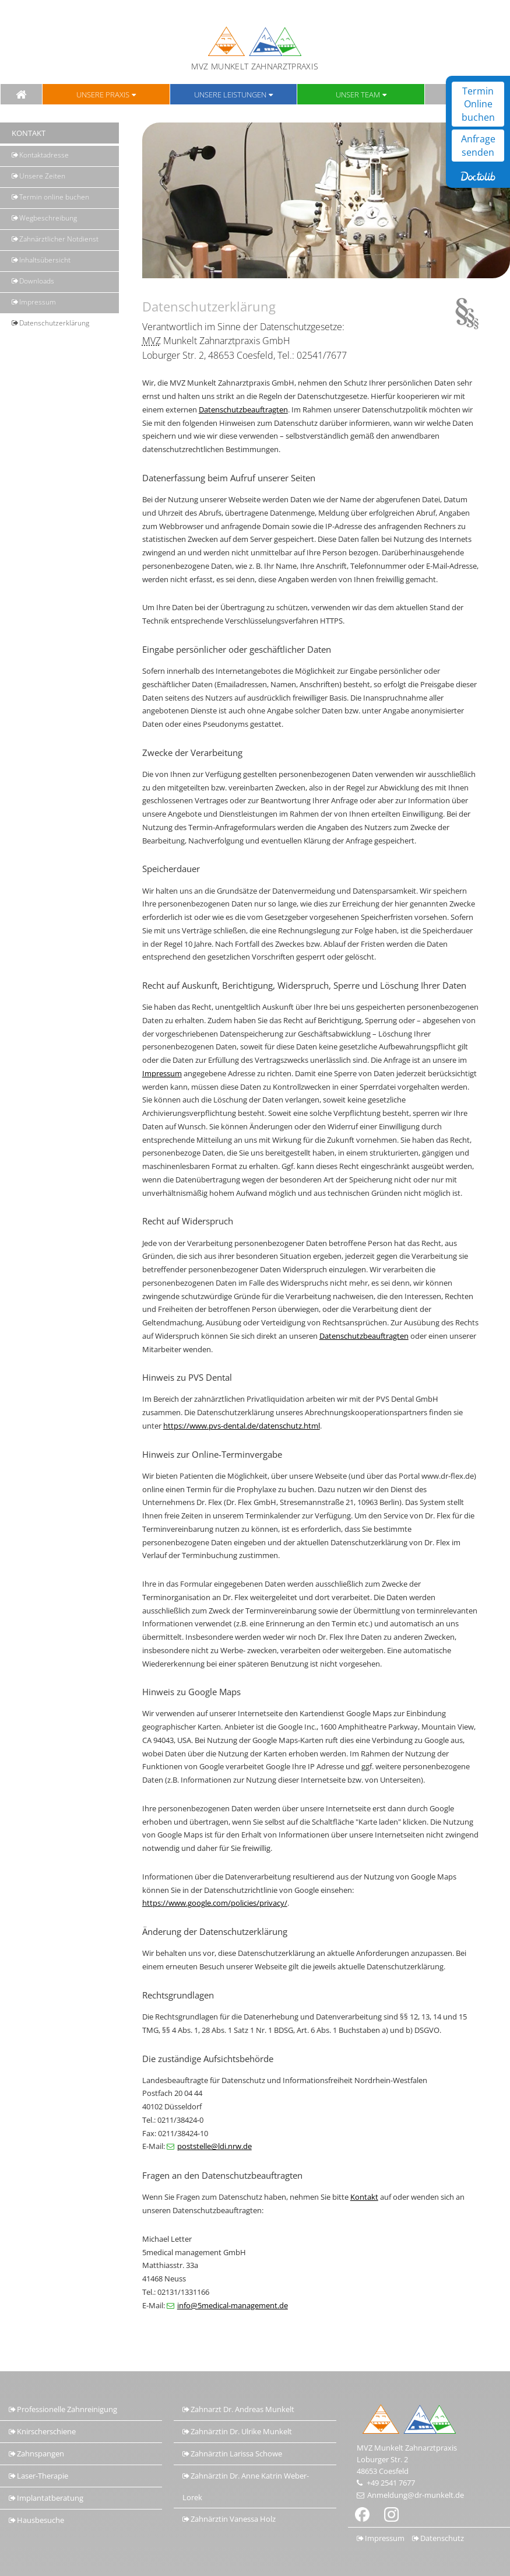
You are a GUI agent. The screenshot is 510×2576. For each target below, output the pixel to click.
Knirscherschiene (46, 2431)
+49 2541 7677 (391, 2482)
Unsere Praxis (102, 94)
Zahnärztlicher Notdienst (59, 239)
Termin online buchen (54, 197)
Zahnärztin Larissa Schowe (236, 2453)
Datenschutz (442, 2538)
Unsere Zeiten (42, 176)
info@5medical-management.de (232, 2305)
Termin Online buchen (478, 104)
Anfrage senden (478, 145)
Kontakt (364, 2197)
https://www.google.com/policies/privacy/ (214, 1903)
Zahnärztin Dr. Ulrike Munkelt (241, 2431)
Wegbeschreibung (48, 218)
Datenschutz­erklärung (54, 323)
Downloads (36, 281)
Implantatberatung (50, 2498)
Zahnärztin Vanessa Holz (233, 2519)
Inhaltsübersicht (45, 260)
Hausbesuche (40, 2520)
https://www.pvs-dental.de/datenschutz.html (241, 1425)
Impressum (37, 302)
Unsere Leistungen (230, 94)
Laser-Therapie (42, 2475)
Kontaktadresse (44, 155)
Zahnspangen (40, 2453)
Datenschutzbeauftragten (243, 409)
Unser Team (358, 94)
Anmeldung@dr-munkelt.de (415, 2495)
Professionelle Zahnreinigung (67, 2409)
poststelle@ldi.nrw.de (214, 2146)
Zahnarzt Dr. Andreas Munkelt (242, 2409)
